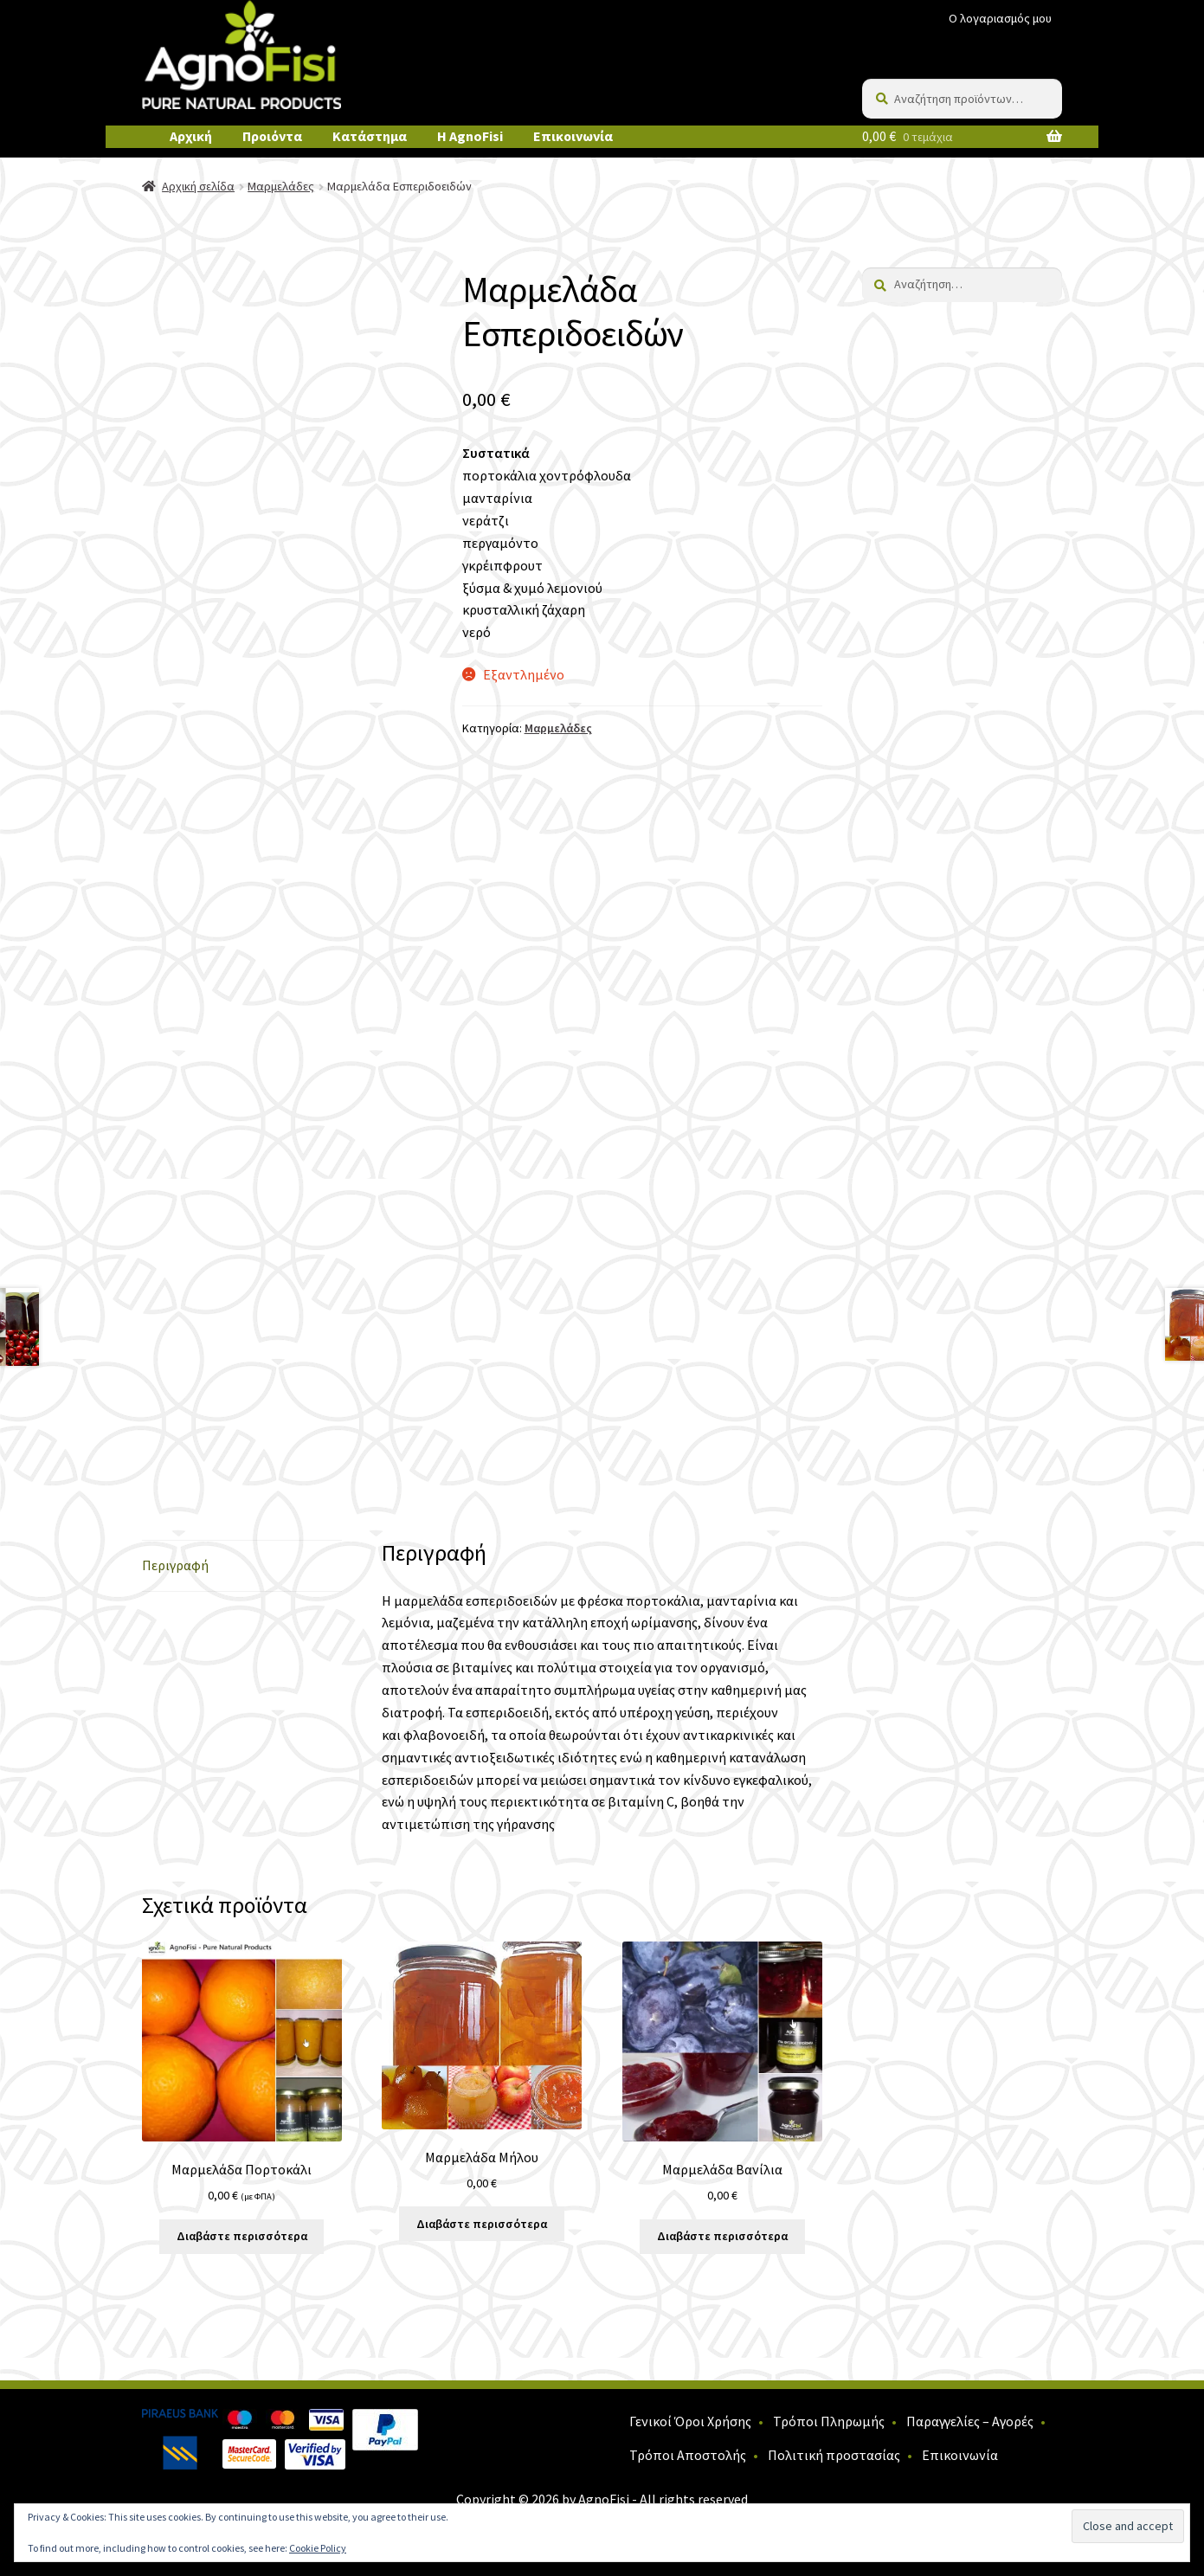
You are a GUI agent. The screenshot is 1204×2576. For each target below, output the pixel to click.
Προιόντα (272, 136)
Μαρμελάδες (281, 186)
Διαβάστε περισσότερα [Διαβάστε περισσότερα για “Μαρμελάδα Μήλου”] (481, 2223)
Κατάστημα (369, 136)
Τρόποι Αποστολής (687, 2454)
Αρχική (191, 136)
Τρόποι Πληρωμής (829, 2421)
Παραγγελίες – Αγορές (969, 2421)
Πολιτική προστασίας (834, 2454)
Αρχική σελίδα (198, 186)
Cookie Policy (317, 2547)
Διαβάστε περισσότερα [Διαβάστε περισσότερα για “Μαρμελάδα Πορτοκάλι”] (242, 2236)
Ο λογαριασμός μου (1000, 18)
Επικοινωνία (573, 136)
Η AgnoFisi (470, 136)
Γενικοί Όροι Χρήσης (690, 2421)
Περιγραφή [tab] (175, 1565)
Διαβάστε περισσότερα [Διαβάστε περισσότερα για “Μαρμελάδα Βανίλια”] (722, 2236)
